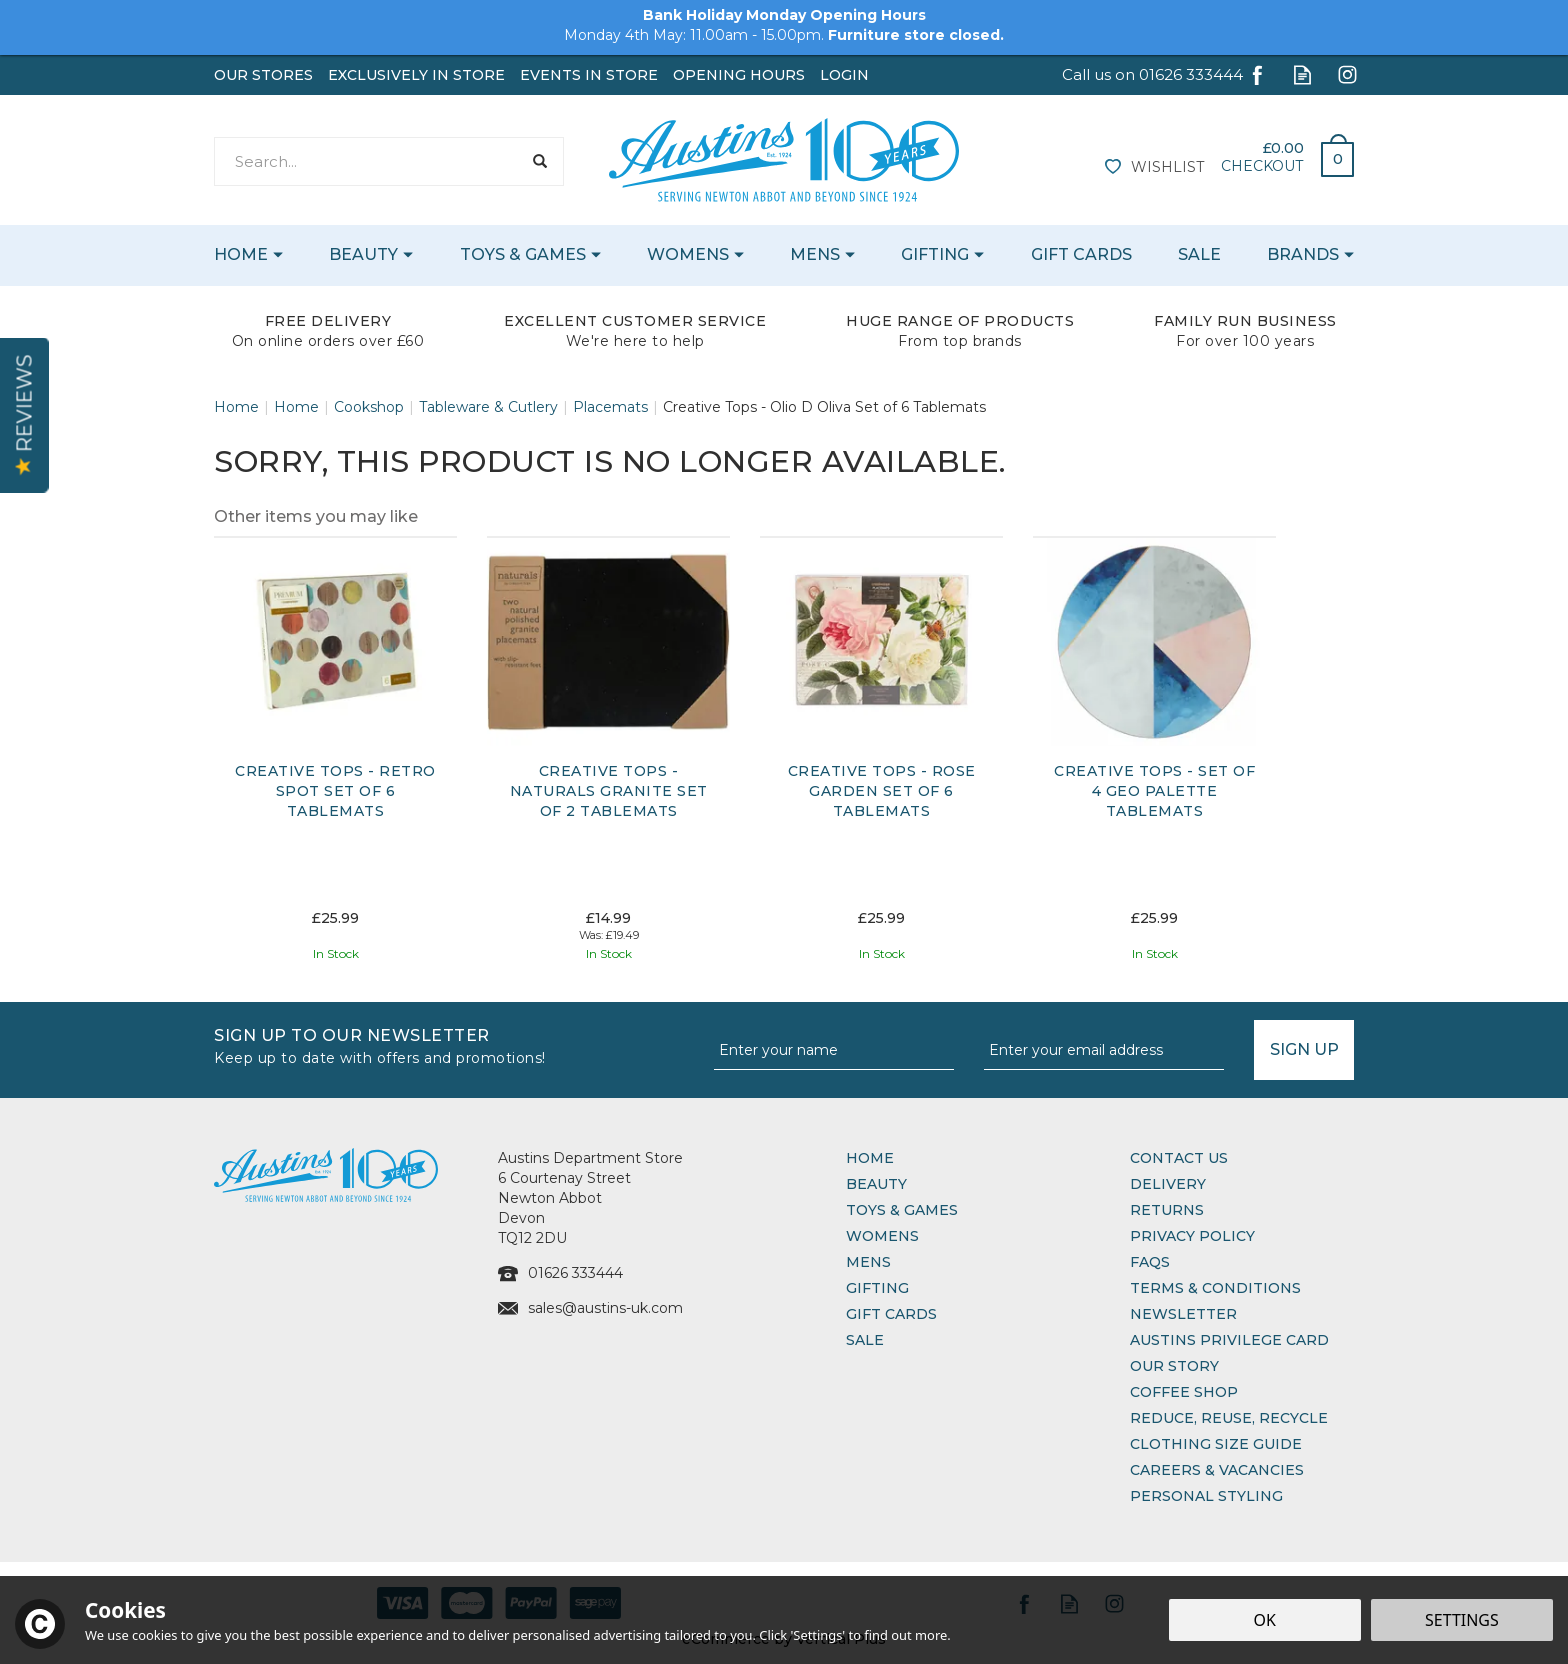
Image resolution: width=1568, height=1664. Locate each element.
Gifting (877, 1288)
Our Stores (263, 75)
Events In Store (589, 75)
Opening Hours (739, 75)
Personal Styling (1206, 1496)
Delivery (1168, 1184)
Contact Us (1179, 1158)
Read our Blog (1302, 74)
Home (870, 1158)
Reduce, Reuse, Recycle (1229, 1418)
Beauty (876, 1184)
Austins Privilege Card (1229, 1340)
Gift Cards (891, 1314)
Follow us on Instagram (1347, 74)
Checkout (1262, 166)
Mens (868, 1262)
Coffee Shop (1184, 1392)
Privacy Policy (1192, 1236)
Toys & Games (902, 1210)
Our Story (1174, 1366)
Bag (1330, 154)
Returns (1167, 1210)
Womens (882, 1236)
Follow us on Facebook (1257, 74)
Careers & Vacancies (1217, 1470)
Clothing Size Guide (1216, 1444)
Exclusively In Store (416, 75)
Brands (1303, 254)
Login (844, 75)
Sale (865, 1340)
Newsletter (1183, 1314)
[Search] (367, 161)
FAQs (1150, 1262)
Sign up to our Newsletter (456, 1044)
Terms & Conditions (1215, 1288)
